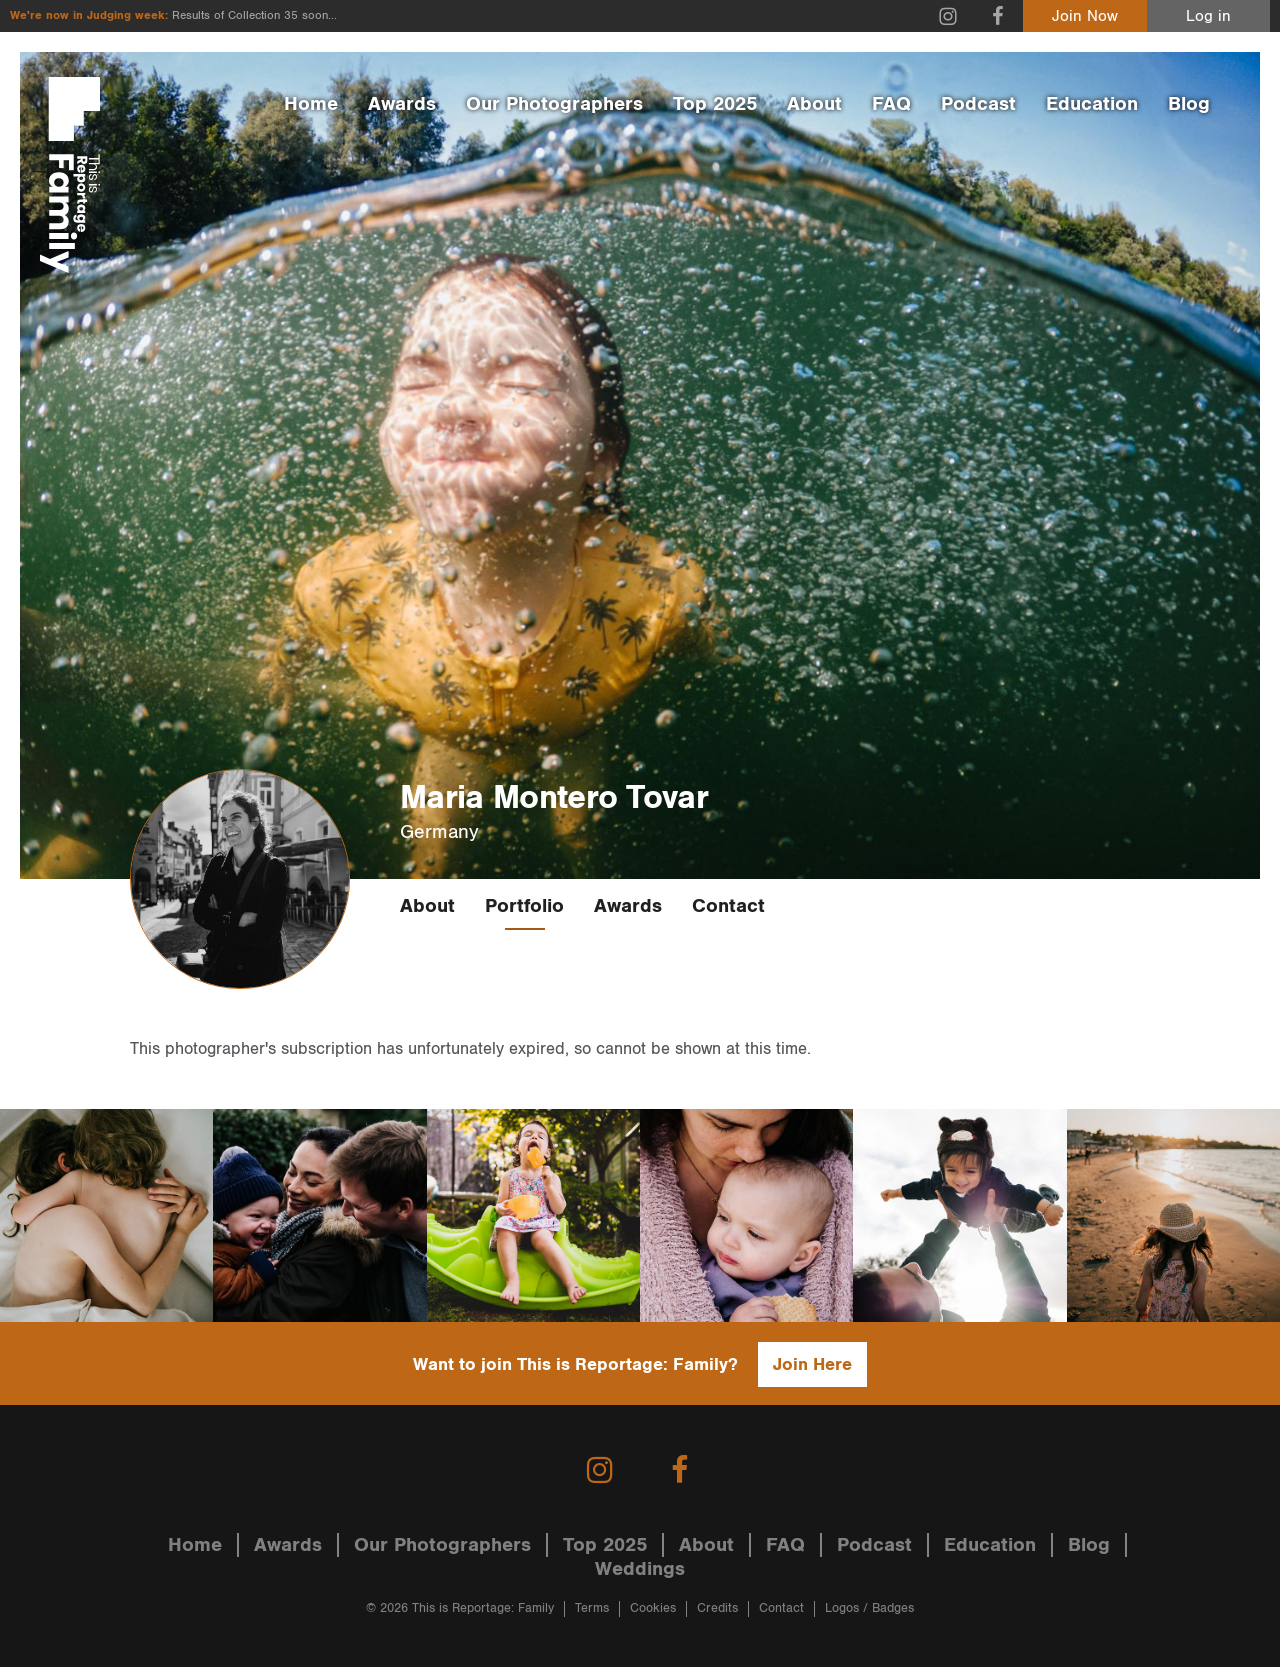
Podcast (978, 104)
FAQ (891, 104)
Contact (728, 906)
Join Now (1085, 16)
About (814, 104)
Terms (592, 1608)
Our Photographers (554, 104)
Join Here (812, 1364)
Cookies (653, 1608)
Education (1092, 104)
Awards (402, 104)
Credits (717, 1608)
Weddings (640, 1569)
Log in (1208, 16)
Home (311, 104)
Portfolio (524, 906)
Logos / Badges (869, 1608)
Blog (1189, 104)
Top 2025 (715, 104)
